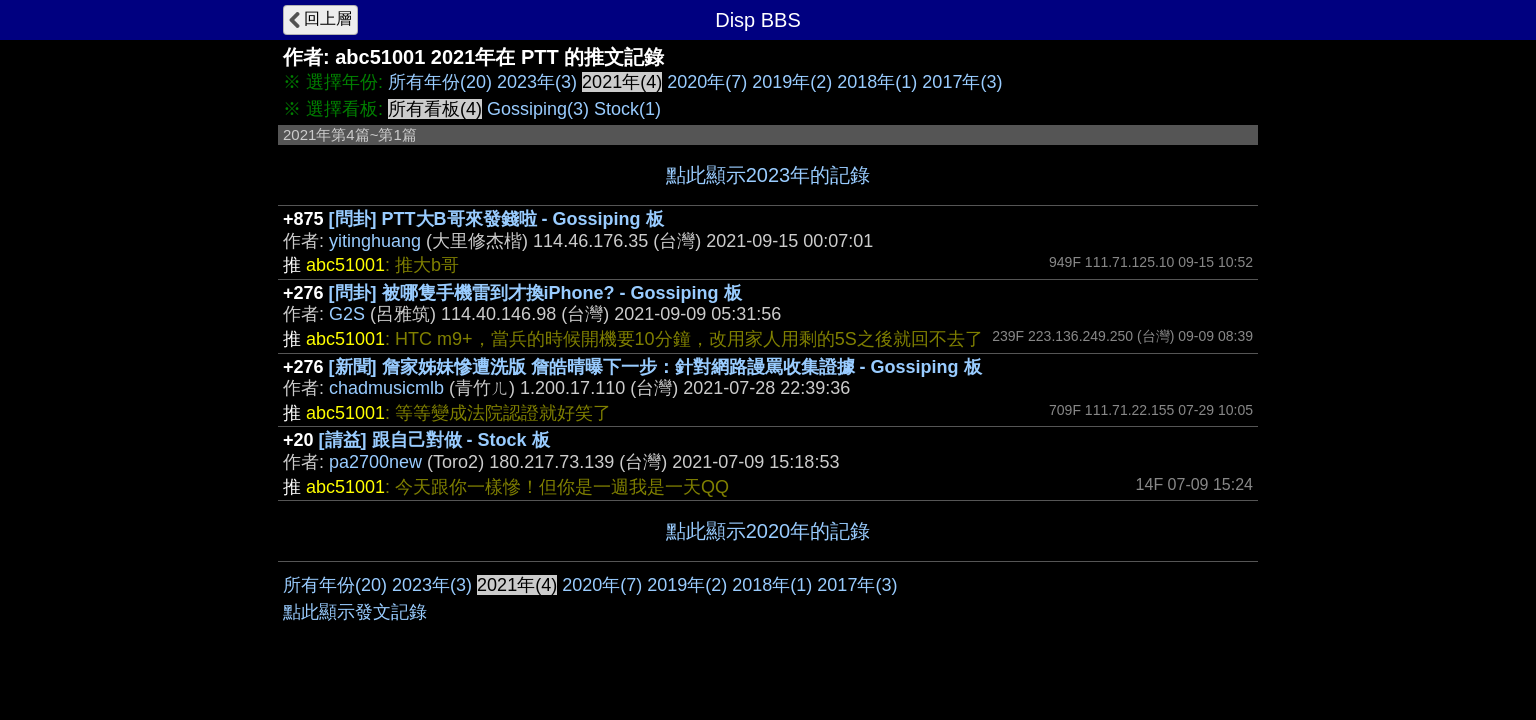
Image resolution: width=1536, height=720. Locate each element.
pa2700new (375, 462)
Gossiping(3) (538, 109)
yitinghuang (375, 241)
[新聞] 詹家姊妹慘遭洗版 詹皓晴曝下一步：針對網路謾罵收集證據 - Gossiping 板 (655, 367)
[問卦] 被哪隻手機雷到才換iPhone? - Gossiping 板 (535, 293)
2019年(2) (792, 82)
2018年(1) (877, 82)
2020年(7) (707, 82)
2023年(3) (537, 82)
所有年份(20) (440, 82)
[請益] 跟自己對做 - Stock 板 (434, 440)
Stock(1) (627, 109)
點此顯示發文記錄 (355, 612)
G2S (347, 314)
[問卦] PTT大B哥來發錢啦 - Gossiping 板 (496, 219)
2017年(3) (962, 82)
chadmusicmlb (386, 388)
